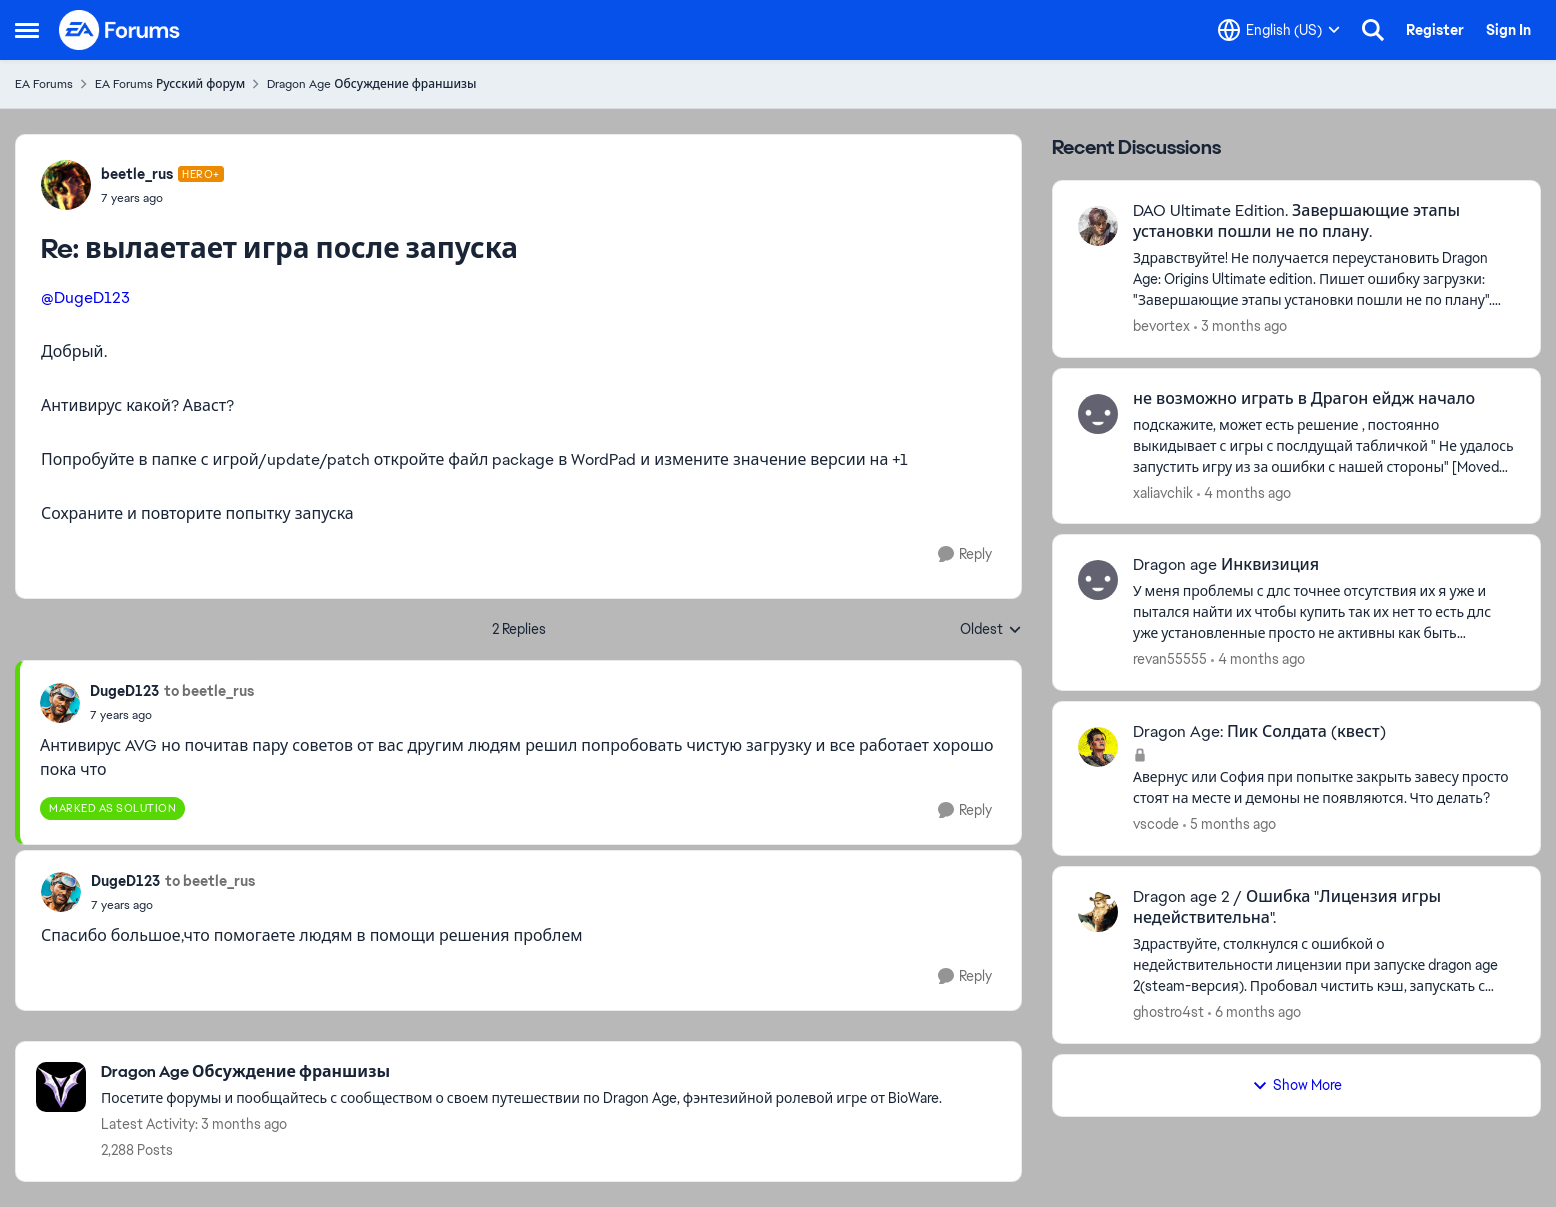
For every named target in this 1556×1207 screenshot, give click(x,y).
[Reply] (965, 554)
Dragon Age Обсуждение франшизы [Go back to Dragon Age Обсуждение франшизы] (371, 84)
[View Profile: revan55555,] (1098, 580)
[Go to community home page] (120, 30)
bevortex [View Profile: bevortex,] (1161, 326)
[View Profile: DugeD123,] (60, 703)
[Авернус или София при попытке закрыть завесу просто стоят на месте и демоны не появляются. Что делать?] (1324, 788)
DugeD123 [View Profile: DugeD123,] (124, 691)
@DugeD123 (85, 297)
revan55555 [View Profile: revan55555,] (1170, 659)
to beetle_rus (209, 691)
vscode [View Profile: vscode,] (1156, 824)
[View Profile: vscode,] (1098, 747)
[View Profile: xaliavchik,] (1098, 414)
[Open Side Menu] (27, 30)
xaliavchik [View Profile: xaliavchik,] (1163, 492)
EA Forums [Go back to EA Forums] (44, 84)
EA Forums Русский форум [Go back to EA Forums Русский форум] (170, 84)
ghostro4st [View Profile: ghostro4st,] (1168, 1012)
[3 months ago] (1240, 326)
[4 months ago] (1244, 492)
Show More (1297, 1085)
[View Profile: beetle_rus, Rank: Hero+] (66, 185)
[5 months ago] (1229, 824)
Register (1435, 30)
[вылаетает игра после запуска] (162, 198)
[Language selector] (1279, 30)
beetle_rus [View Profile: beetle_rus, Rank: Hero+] (137, 174)
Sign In (1508, 30)
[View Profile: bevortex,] (1098, 226)
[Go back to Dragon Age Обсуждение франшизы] (521, 1072)
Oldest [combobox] (991, 630)
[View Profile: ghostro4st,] (1098, 912)
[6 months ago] (1254, 1012)
